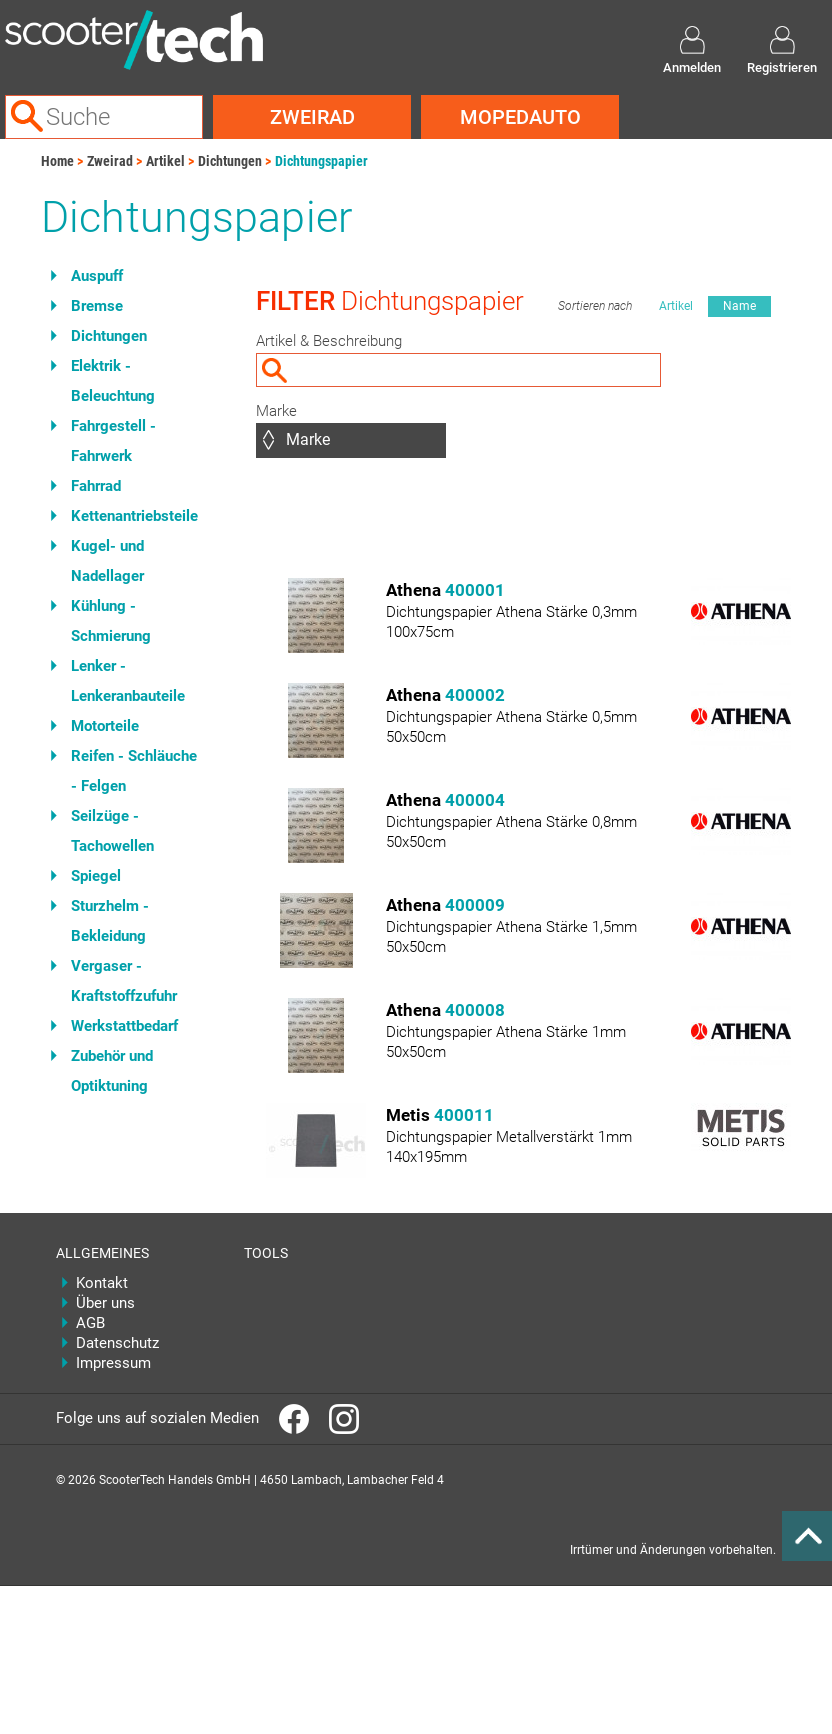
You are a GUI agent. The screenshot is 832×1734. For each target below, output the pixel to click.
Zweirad (312, 117)
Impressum (113, 1363)
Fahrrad (96, 486)
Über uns (105, 1303)
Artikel (165, 161)
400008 (475, 1010)
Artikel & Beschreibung (329, 341)
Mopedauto (520, 117)
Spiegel (96, 876)
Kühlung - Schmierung (111, 621)
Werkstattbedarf (124, 1026)
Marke (276, 411)
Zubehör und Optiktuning (112, 1071)
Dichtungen (230, 161)
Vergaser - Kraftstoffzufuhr (124, 981)
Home (57, 161)
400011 (464, 1115)
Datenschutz (117, 1343)
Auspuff (97, 276)
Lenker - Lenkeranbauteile (128, 681)
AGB (90, 1323)
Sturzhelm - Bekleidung (110, 921)
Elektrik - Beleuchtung (113, 381)
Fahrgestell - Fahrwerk (113, 441)
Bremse (97, 306)
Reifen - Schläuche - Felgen (134, 771)
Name (739, 306)
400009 (475, 905)
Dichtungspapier (321, 161)
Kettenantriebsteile (134, 516)
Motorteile (105, 726)
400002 (475, 695)
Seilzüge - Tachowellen (112, 831)
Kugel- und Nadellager (107, 561)
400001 (475, 590)
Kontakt (102, 1283)
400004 (475, 800)
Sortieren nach (595, 306)
